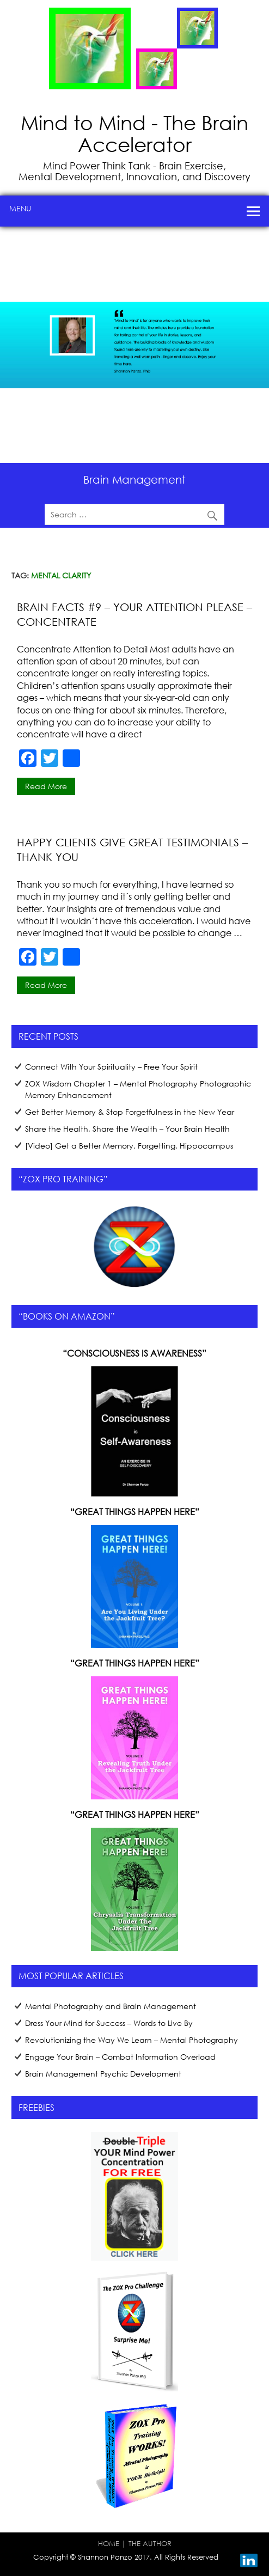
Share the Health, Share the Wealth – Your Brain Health (127, 1128)
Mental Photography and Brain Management (110, 2006)
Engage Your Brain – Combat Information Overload (120, 2056)
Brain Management (134, 479)
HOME (108, 2543)
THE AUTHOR (150, 2543)
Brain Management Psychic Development (103, 2073)
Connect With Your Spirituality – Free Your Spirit (111, 1066)
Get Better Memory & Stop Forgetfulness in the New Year (129, 1111)
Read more (46, 786)
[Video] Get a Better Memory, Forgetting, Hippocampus (129, 1145)
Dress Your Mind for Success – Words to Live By (109, 2023)
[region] (134, 345)
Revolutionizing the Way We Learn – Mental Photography (131, 2039)
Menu (20, 208)
